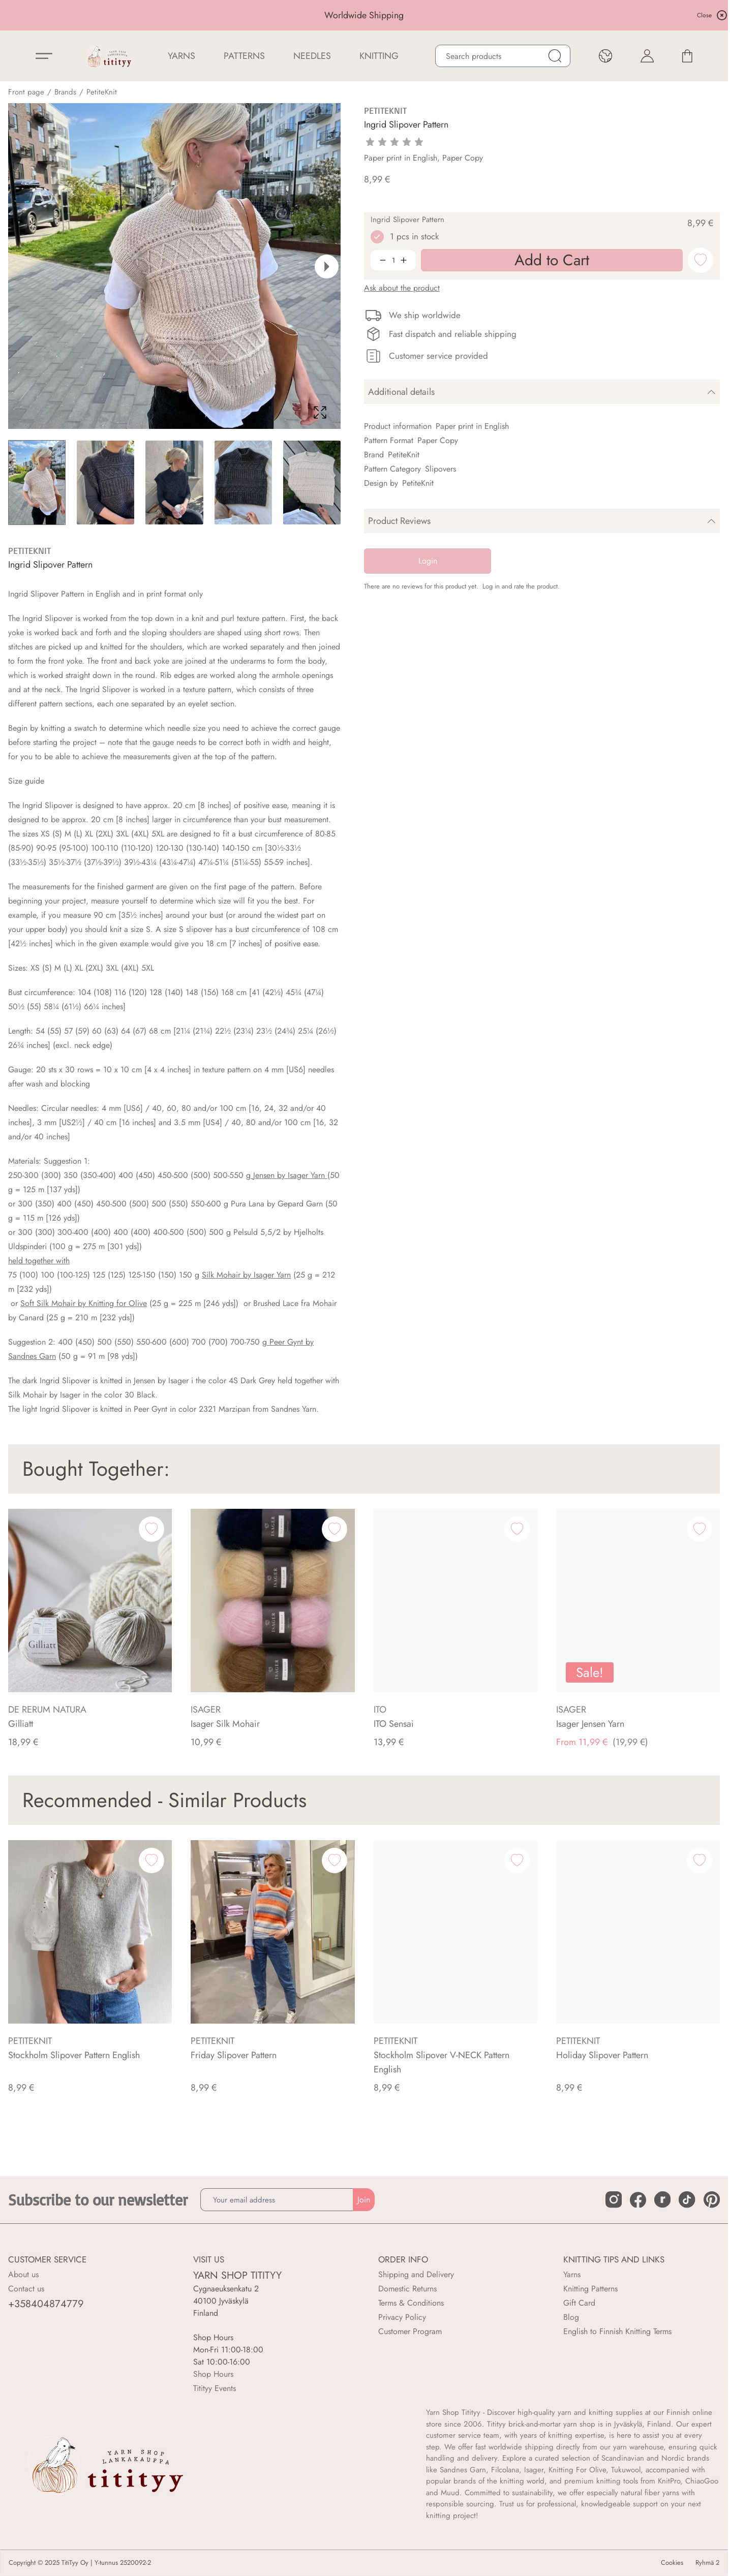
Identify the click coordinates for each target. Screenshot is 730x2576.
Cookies (672, 2562)
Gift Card (579, 2303)
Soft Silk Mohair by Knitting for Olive (83, 1303)
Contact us (26, 2288)
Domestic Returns (407, 2288)
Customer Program (410, 2331)
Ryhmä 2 (707, 2562)
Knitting (379, 56)
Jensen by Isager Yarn (289, 1175)
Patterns (244, 56)
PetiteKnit (101, 92)
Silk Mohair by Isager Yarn (246, 1275)
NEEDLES (312, 56)
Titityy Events (214, 2388)
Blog (571, 2317)
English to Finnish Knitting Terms (617, 2331)
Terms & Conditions (411, 2303)
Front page (26, 92)
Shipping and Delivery (416, 2274)
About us (23, 2274)
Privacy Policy (402, 2317)
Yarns (572, 2274)
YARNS (181, 56)
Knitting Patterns (590, 2288)
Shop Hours (213, 2374)
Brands (65, 92)
